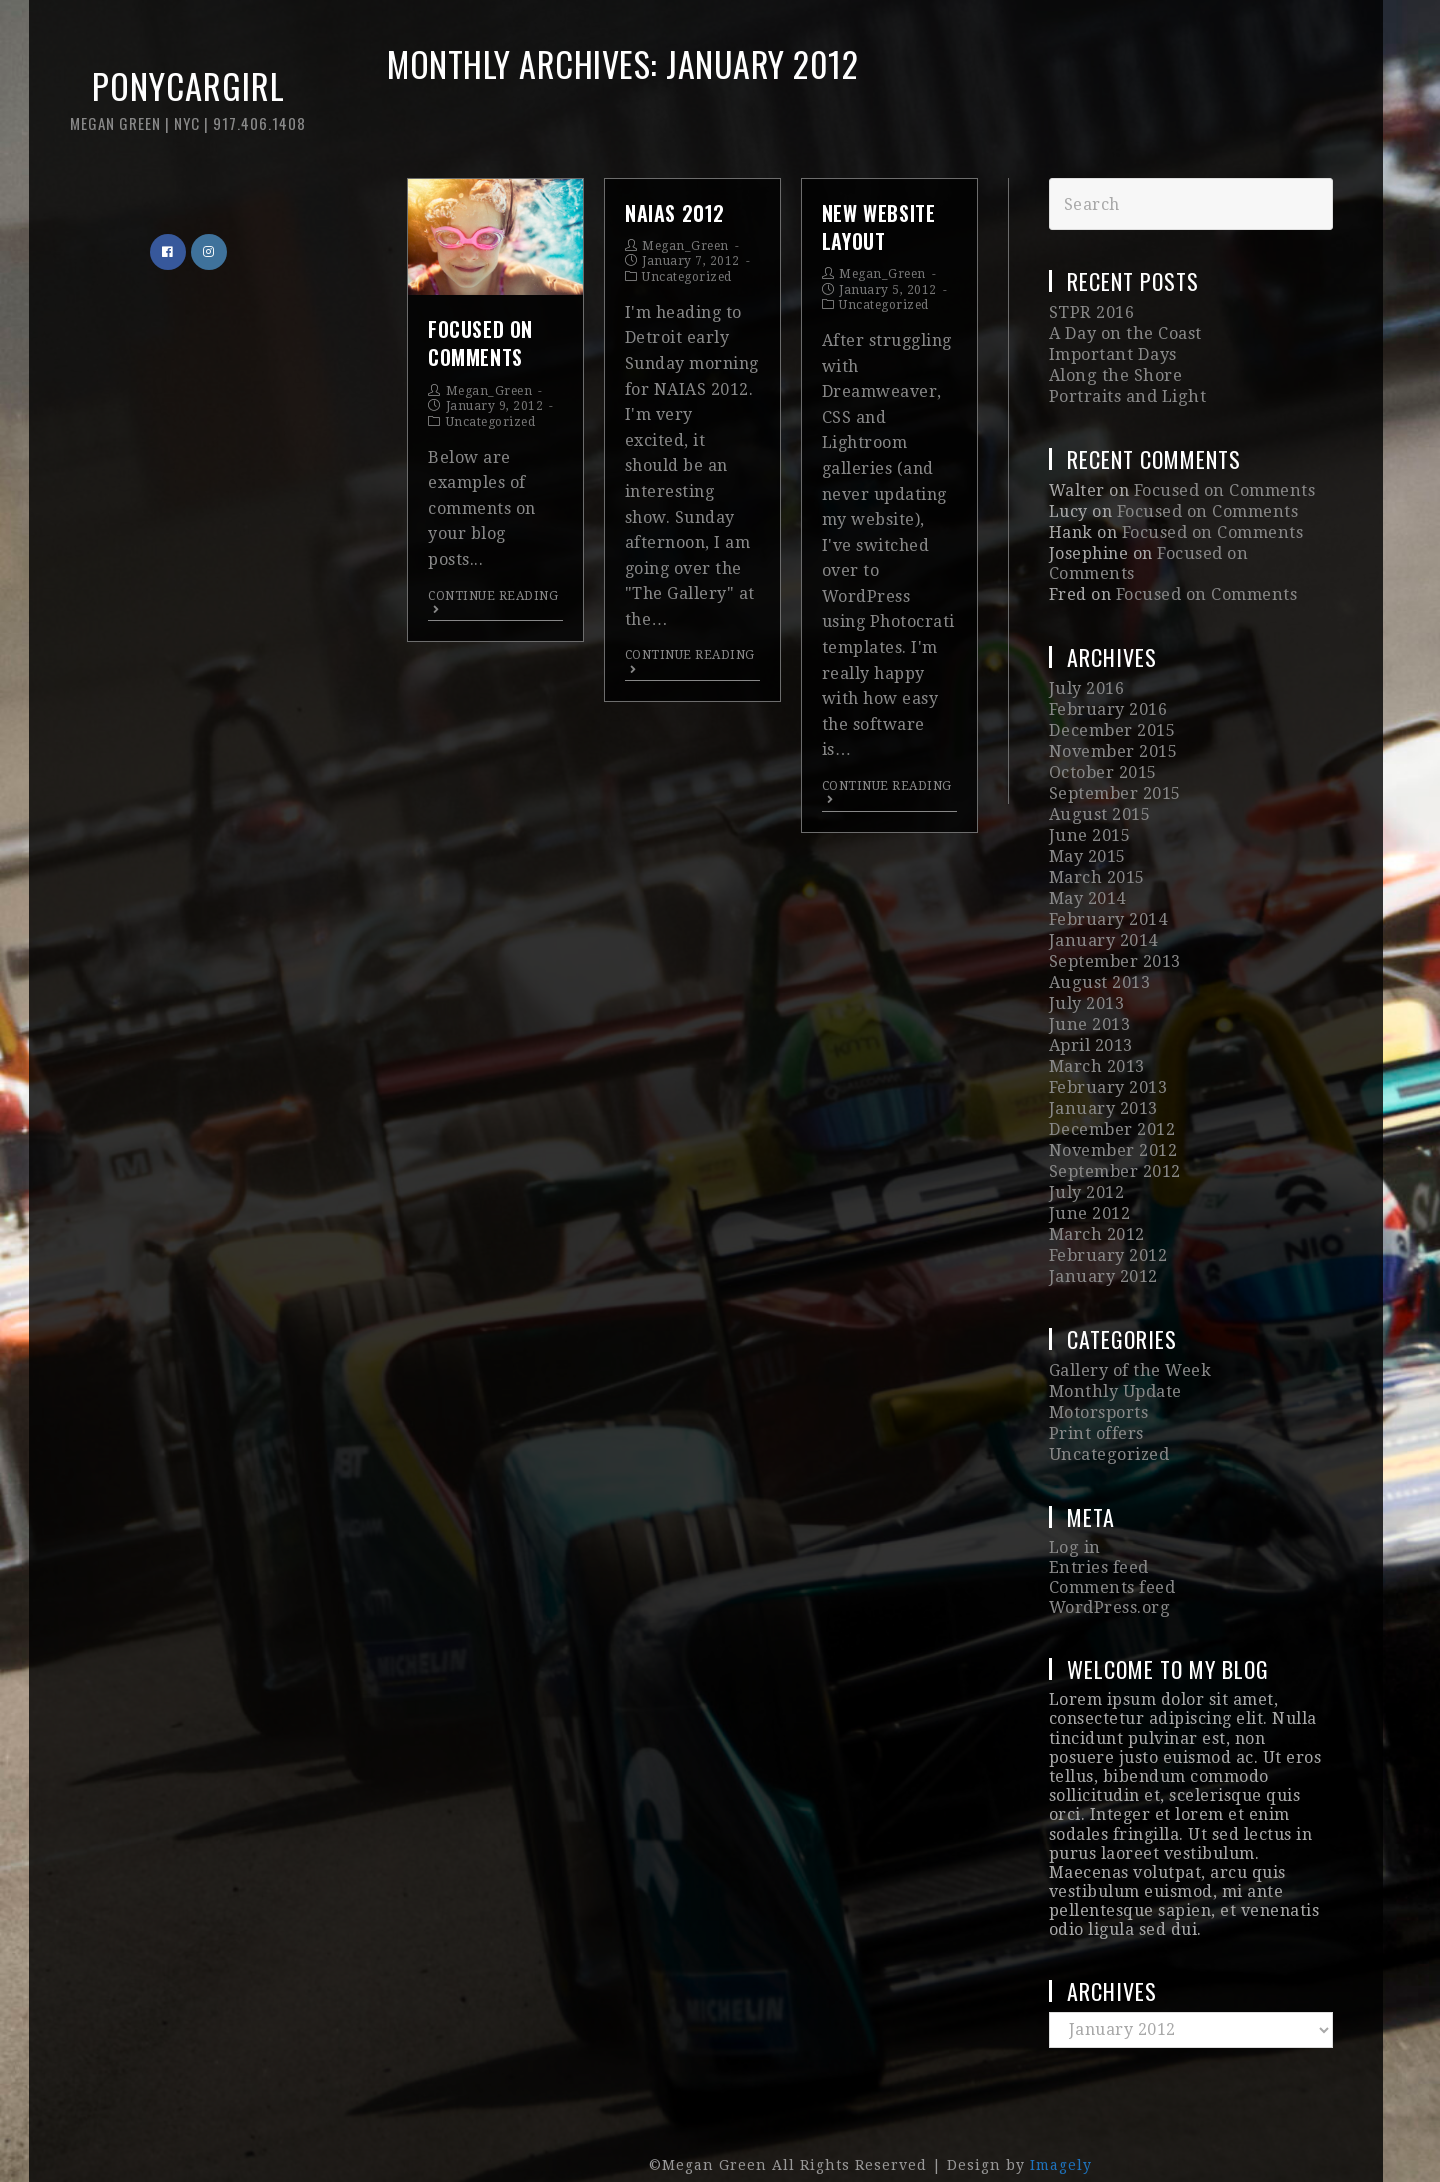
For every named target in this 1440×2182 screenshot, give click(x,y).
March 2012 (1096, 1204)
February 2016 (1108, 700)
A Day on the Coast (1124, 333)
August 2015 (1098, 801)
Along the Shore (1114, 373)
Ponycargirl (175, 109)
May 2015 (1087, 841)
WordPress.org (1109, 1568)
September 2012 (1115, 1144)
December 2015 (1112, 720)
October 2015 (1103, 760)
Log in (1074, 1511)
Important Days (1112, 353)
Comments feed (1112, 1549)
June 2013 (1089, 1002)
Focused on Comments (480, 343)
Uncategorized (491, 422)
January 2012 (1102, 1245)
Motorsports (1099, 1378)
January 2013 (1102, 1083)
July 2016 (1086, 679)
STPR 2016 (1091, 312)
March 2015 (1096, 861)
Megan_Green (489, 391)
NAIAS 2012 (675, 213)
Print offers (1096, 1398)
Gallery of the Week (1130, 1338)
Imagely (1061, 2125)
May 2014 (1087, 881)
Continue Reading (493, 602)
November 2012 (1113, 1124)
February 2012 (1108, 1225)
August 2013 (1098, 962)
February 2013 (1108, 1063)
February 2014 (1108, 902)
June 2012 (1089, 1184)
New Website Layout (879, 227)
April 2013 (1091, 1023)
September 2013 (1115, 942)
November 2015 (1113, 740)
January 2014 (1102, 922)
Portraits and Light (1126, 393)
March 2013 (1096, 1043)
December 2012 (1112, 1103)
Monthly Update (1114, 1358)
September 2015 (1115, 780)
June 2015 (1089, 821)
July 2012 (1086, 1164)
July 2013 (1086, 982)
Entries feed (1098, 1530)
